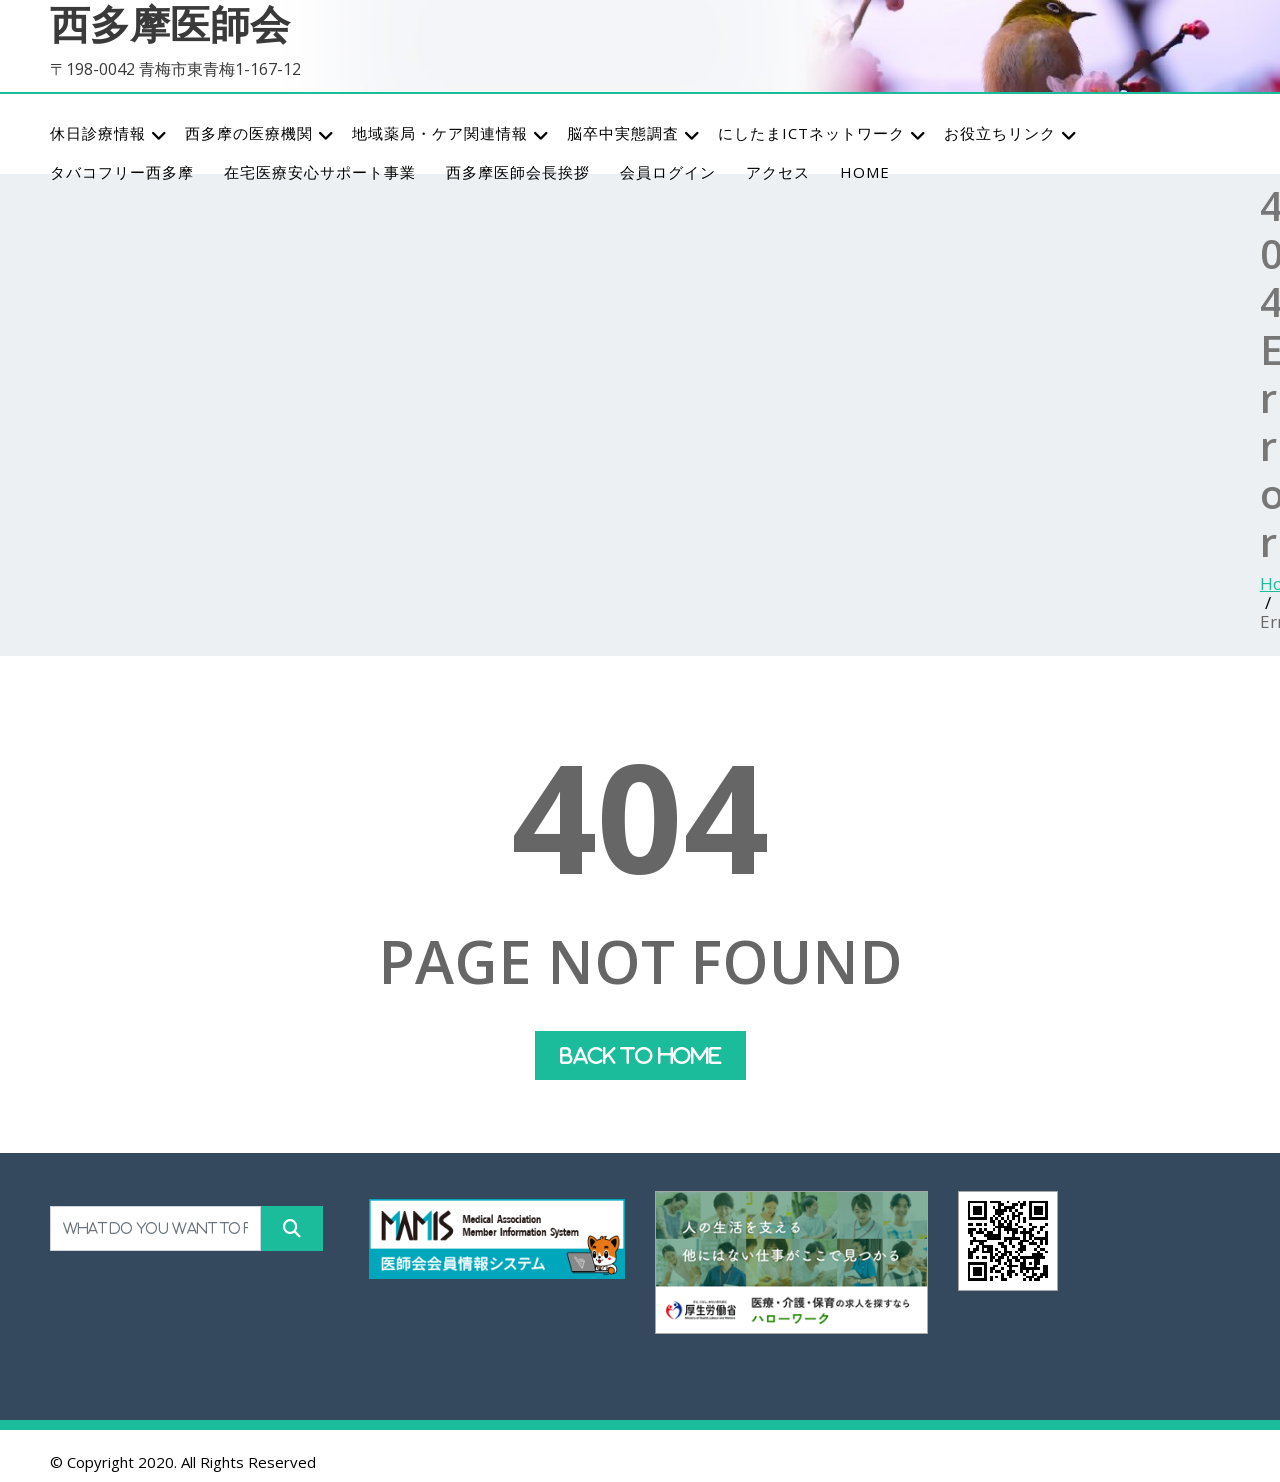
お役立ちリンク (1011, 134)
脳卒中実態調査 (634, 134)
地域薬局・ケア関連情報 (451, 134)
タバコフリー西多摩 (122, 172)
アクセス (778, 172)
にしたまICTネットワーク (822, 134)
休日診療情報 (109, 134)
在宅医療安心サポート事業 (320, 172)
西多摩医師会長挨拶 (518, 172)
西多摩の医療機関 (260, 134)
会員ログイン (668, 172)
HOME (865, 172)
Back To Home (640, 1055)
